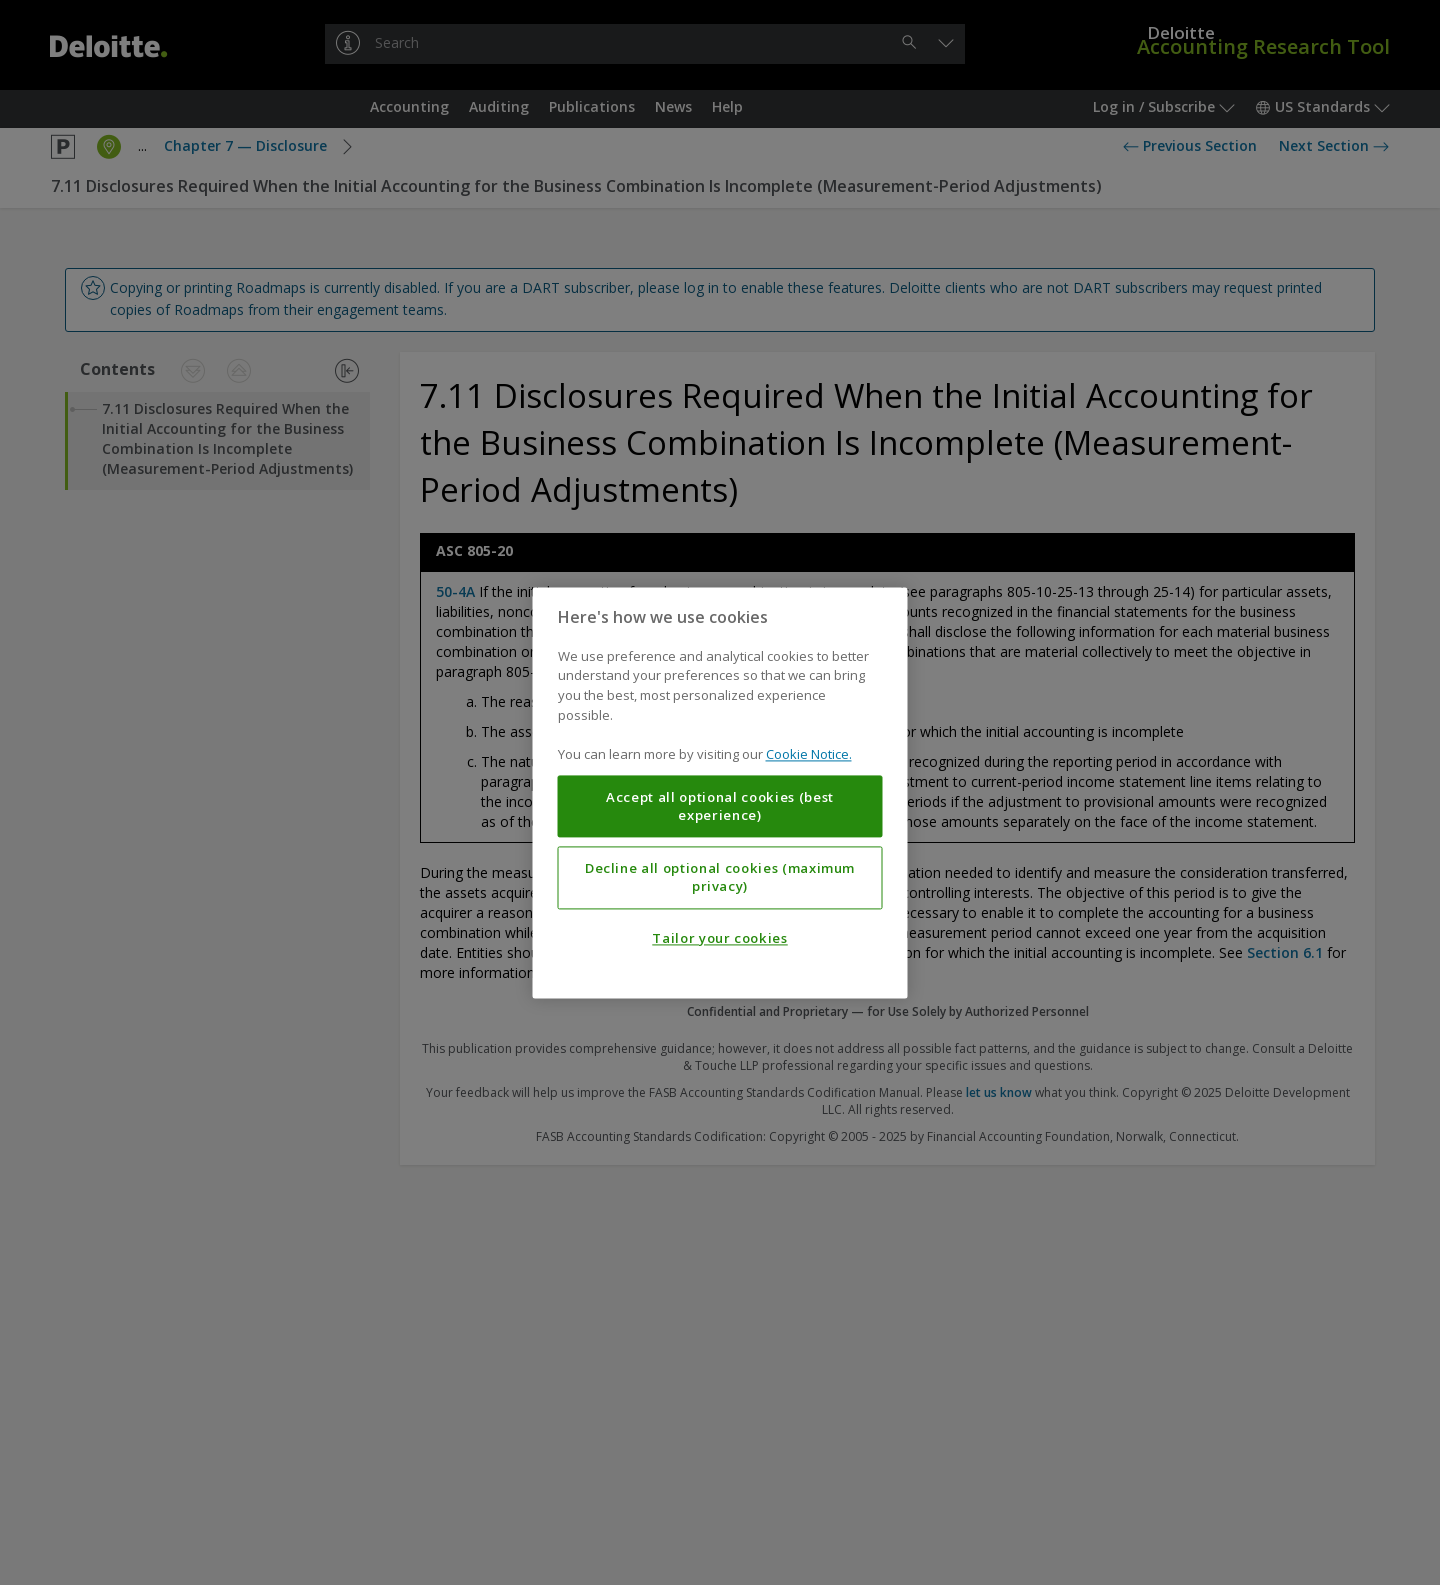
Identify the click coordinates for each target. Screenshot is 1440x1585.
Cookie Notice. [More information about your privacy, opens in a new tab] (809, 754)
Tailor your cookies (719, 938)
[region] (720, 792)
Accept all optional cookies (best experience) (720, 806)
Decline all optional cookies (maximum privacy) (720, 877)
